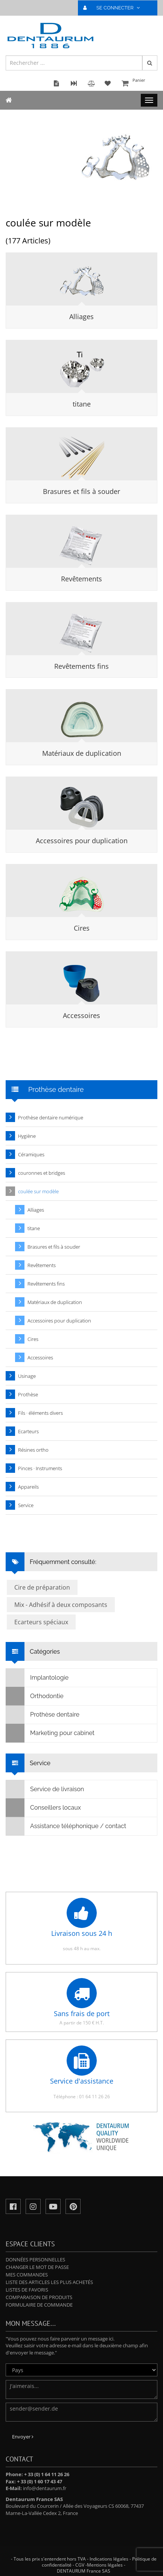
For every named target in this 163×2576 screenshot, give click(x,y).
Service (26, 1505)
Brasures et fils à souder (81, 491)
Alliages (81, 316)
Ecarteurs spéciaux (41, 1622)
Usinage (27, 1376)
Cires (82, 928)
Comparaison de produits (39, 2297)
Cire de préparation (42, 1587)
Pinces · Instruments (40, 1468)
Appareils (28, 1486)
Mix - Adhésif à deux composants (60, 1605)
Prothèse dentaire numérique (50, 1117)
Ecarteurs (28, 1431)
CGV (79, 2565)
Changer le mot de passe (37, 2267)
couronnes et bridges (41, 1173)
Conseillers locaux (43, 1808)
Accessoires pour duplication (82, 840)
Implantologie (37, 1678)
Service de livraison (45, 1789)
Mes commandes (27, 2274)
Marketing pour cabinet (50, 1733)
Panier (138, 83)
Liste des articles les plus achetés (49, 2282)
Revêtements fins (81, 666)
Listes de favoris (27, 2289)
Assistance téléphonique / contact (66, 1826)
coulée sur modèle (38, 1191)
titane (82, 403)
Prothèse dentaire (42, 1715)
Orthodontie (35, 1696)
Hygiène (27, 1136)
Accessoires (81, 1015)
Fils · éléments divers (40, 1413)
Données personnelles (35, 2259)
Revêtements (81, 578)
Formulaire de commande (39, 2304)
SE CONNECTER (114, 8)
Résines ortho (33, 1449)
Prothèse (28, 1394)
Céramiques (31, 1154)
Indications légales (109, 2559)
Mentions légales (105, 2565)
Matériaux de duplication (81, 753)
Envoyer (23, 2436)
